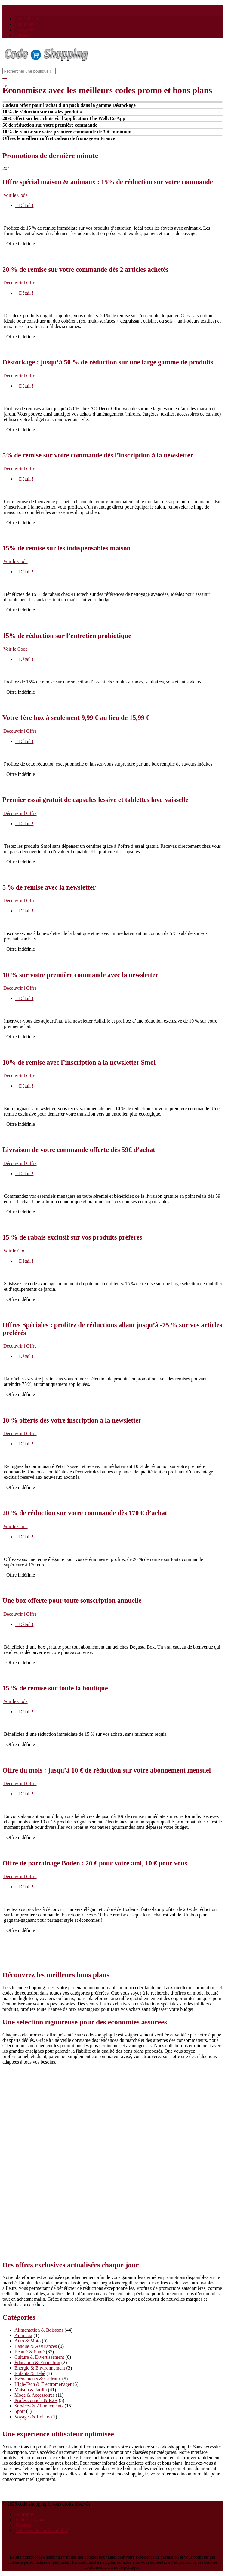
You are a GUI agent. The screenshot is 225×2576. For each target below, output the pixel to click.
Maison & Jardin (30, 2389)
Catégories (24, 29)
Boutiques (24, 24)
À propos (25, 2514)
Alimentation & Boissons (38, 2330)
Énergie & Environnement (39, 2367)
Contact (21, 35)
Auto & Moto (27, 2340)
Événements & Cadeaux (37, 2378)
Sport (19, 2411)
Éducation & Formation (37, 2362)
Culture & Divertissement (39, 2357)
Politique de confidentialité (42, 2530)
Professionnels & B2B (35, 2400)
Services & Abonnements (38, 2405)
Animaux (23, 2335)
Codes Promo (27, 18)
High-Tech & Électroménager (43, 2384)
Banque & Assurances (35, 2346)
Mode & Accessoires (34, 2395)
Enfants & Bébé (29, 2373)
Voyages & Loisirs (32, 2416)
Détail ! (24, 205)
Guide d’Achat (30, 2519)
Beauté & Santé (29, 2351)
